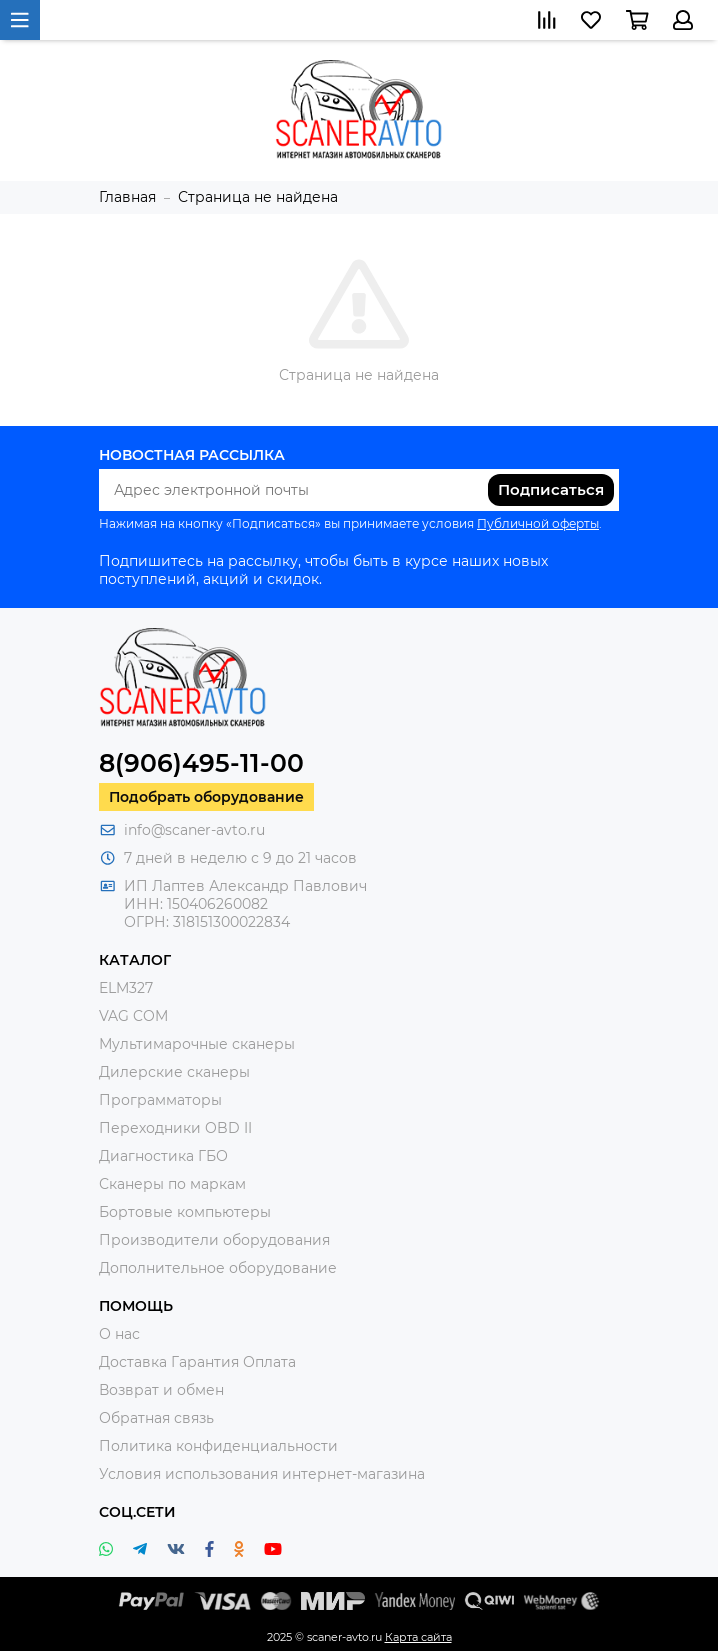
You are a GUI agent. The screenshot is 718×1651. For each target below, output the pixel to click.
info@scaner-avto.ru (194, 830)
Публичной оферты (538, 523)
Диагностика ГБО (163, 1156)
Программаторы (160, 1100)
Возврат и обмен (161, 1390)
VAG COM (133, 1016)
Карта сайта (418, 1637)
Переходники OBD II (175, 1128)
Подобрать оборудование (206, 797)
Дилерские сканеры (174, 1072)
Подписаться (551, 489)
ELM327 (126, 988)
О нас (119, 1334)
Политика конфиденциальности (218, 1446)
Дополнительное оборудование (218, 1268)
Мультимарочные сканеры (197, 1044)
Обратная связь (156, 1418)
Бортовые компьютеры (185, 1212)
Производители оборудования (214, 1240)
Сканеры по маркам (172, 1184)
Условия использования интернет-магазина (262, 1474)
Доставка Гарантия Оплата (197, 1362)
